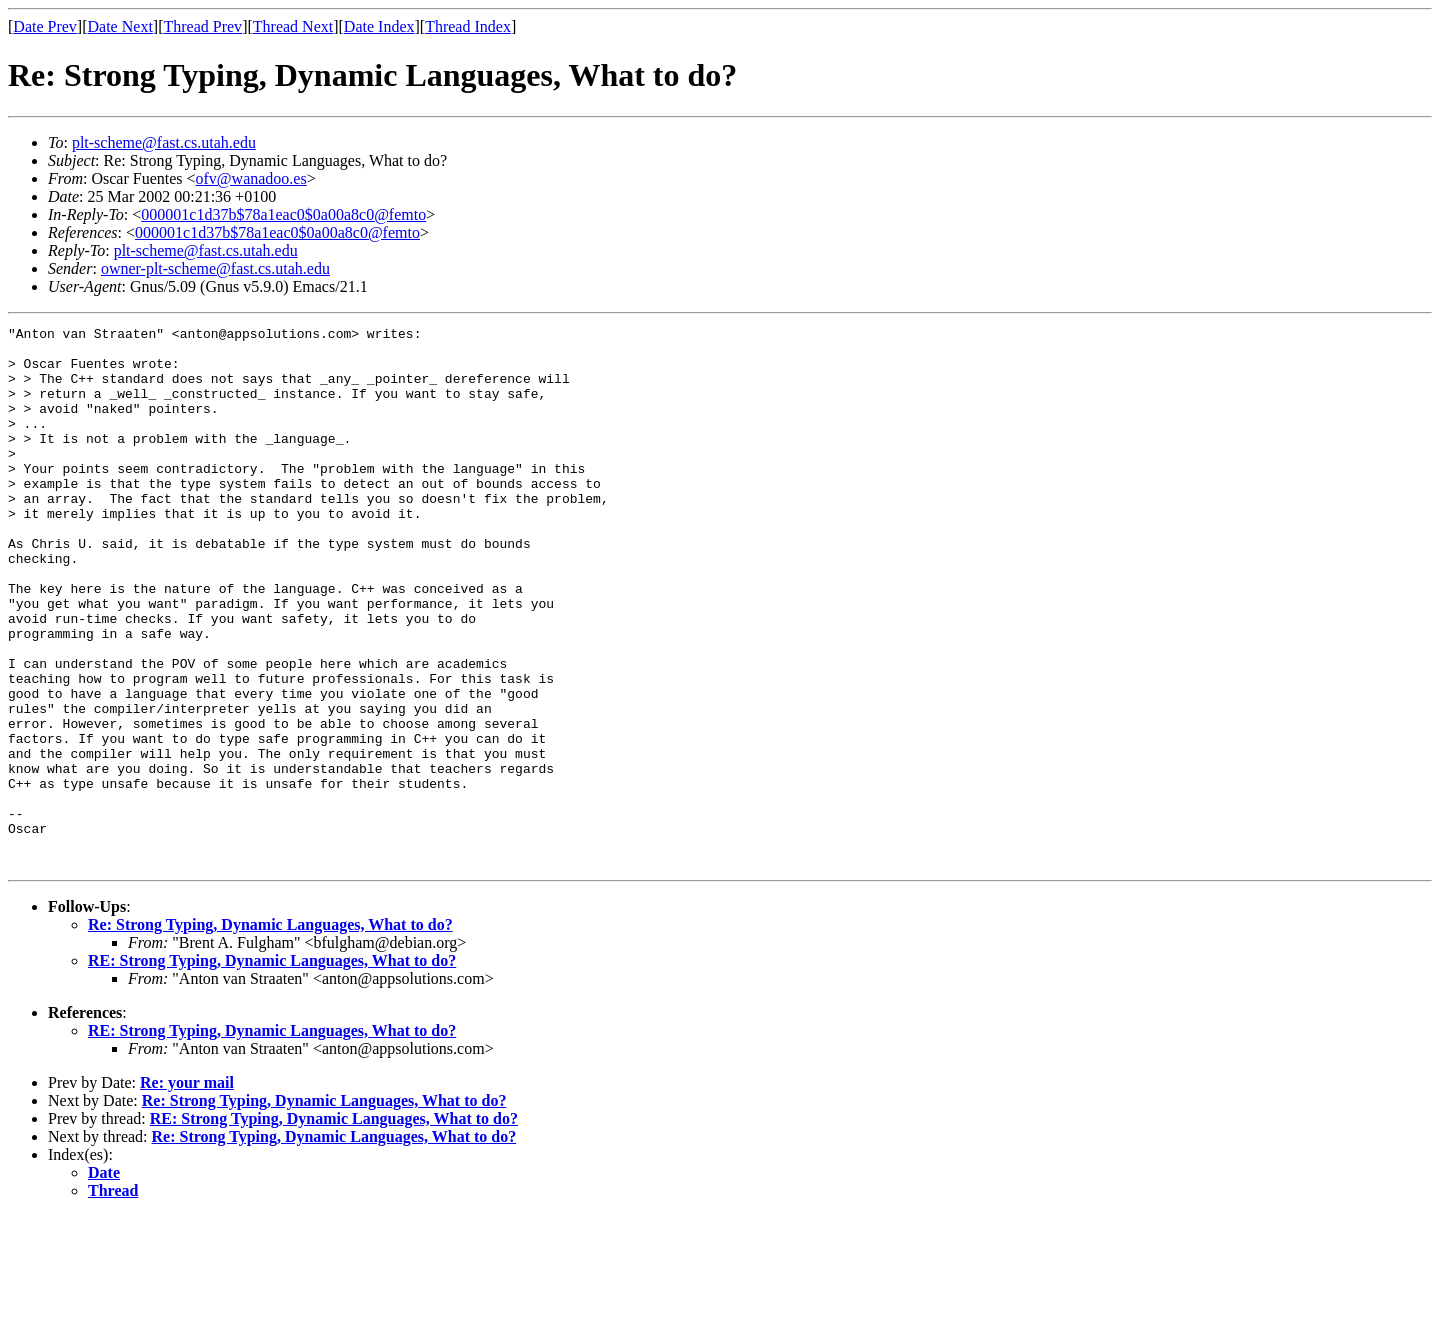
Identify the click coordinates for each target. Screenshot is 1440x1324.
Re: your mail (187, 1190)
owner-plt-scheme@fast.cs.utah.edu (215, 268)
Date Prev (45, 26)
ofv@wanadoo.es (251, 178)
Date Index (379, 26)
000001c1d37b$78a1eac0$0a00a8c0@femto (283, 214)
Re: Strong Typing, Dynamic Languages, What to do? (270, 1032)
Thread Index (468, 26)
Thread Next (293, 26)
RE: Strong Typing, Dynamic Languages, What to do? (272, 1068)
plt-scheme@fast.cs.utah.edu (164, 142)
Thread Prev (202, 26)
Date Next (120, 26)
